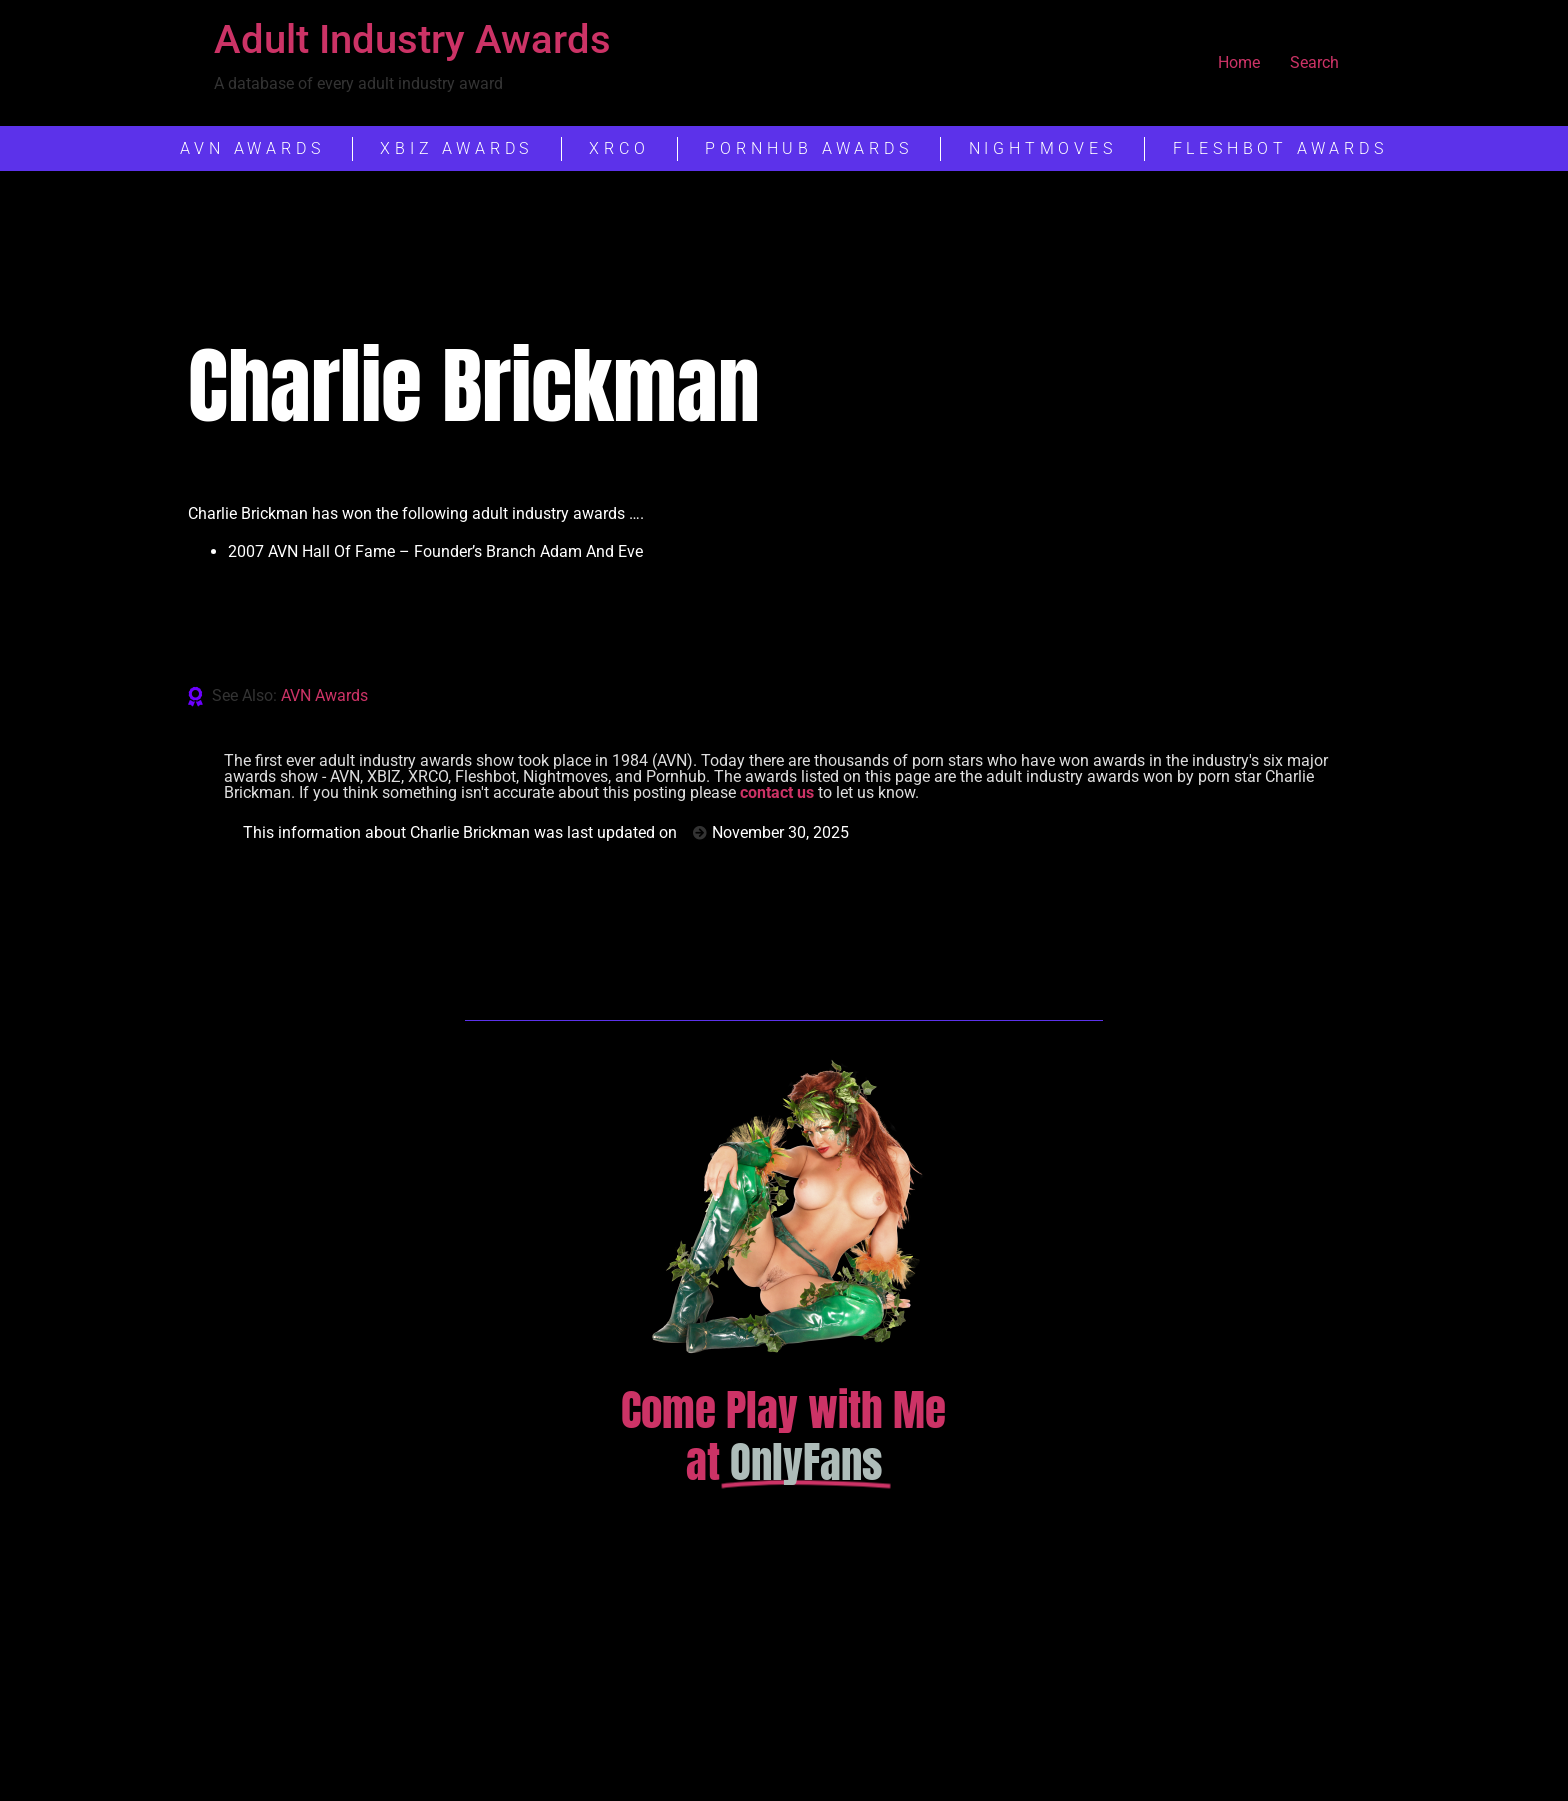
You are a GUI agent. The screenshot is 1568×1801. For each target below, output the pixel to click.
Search (1314, 62)
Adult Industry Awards (412, 39)
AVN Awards (324, 695)
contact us (777, 792)
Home (1239, 62)
